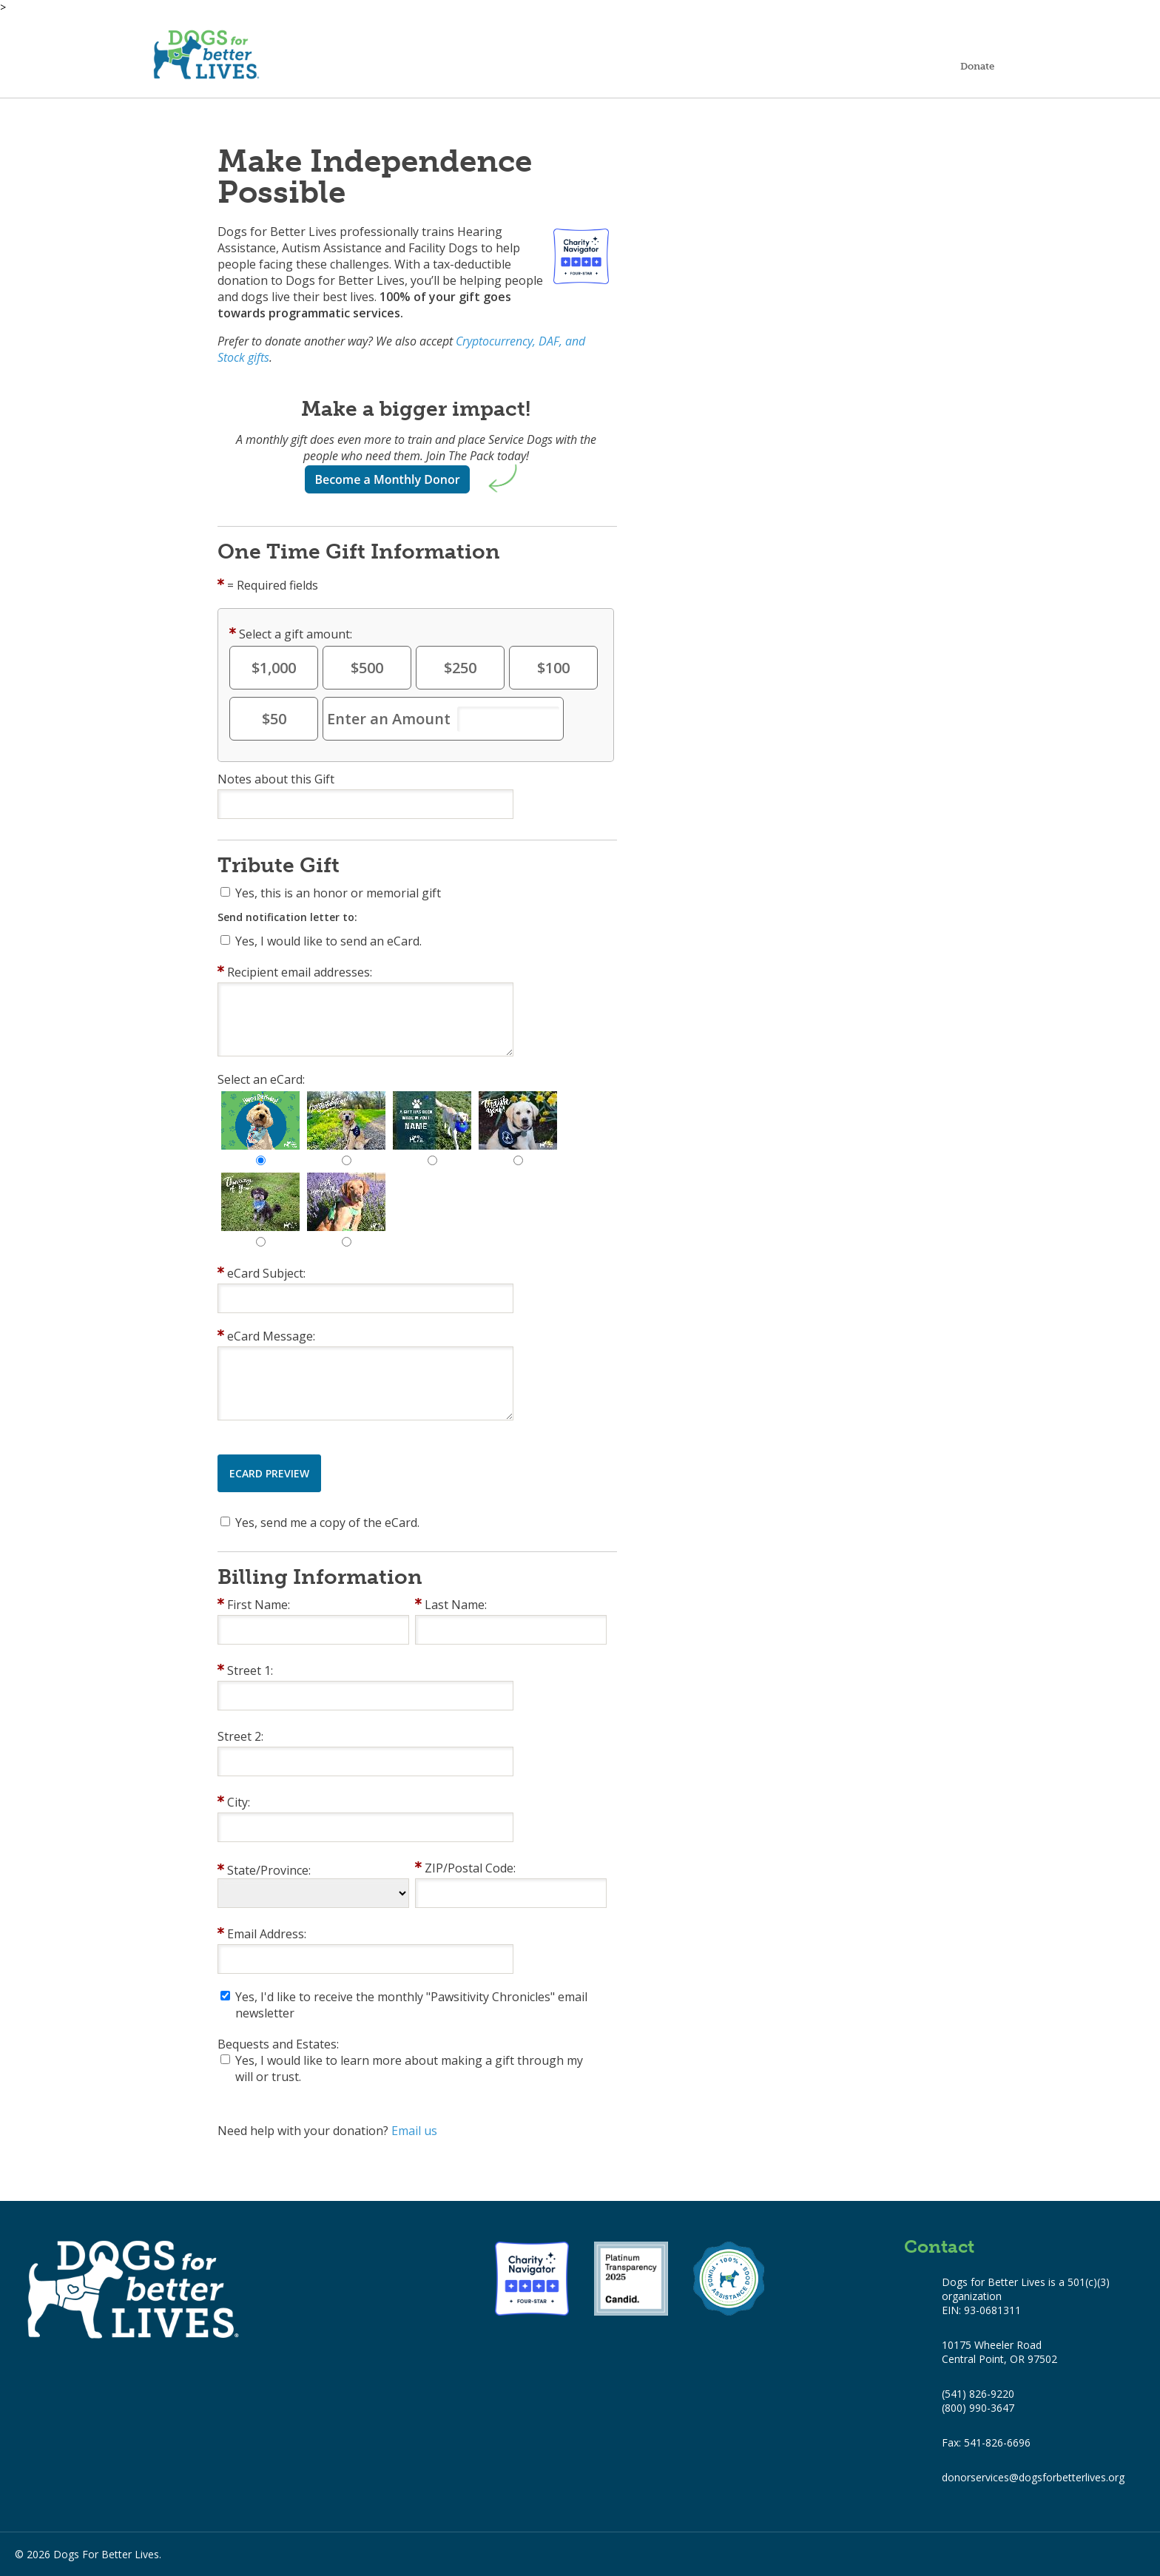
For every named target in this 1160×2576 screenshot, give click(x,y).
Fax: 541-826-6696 (986, 2442)
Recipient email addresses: (299, 972)
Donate (977, 66)
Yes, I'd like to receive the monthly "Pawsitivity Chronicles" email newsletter (411, 2005)
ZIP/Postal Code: (470, 1868)
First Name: (258, 1604)
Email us (414, 2130)
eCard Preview (269, 1473)
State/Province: (269, 1870)
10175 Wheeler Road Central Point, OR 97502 (999, 2352)
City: (238, 1802)
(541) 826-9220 (978, 2394)
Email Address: (266, 1934)
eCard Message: (271, 1336)
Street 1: (250, 1670)
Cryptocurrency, (496, 341)
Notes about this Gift (276, 779)
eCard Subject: (266, 1273)
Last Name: (456, 1604)
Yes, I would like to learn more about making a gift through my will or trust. (409, 2068)
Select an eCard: (261, 1079)
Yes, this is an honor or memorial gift (338, 893)
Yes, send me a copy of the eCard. (327, 1522)
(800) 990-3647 (978, 2408)
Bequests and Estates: (278, 2044)
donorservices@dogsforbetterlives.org (1033, 2477)
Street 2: (240, 1736)
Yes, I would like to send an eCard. (328, 941)
